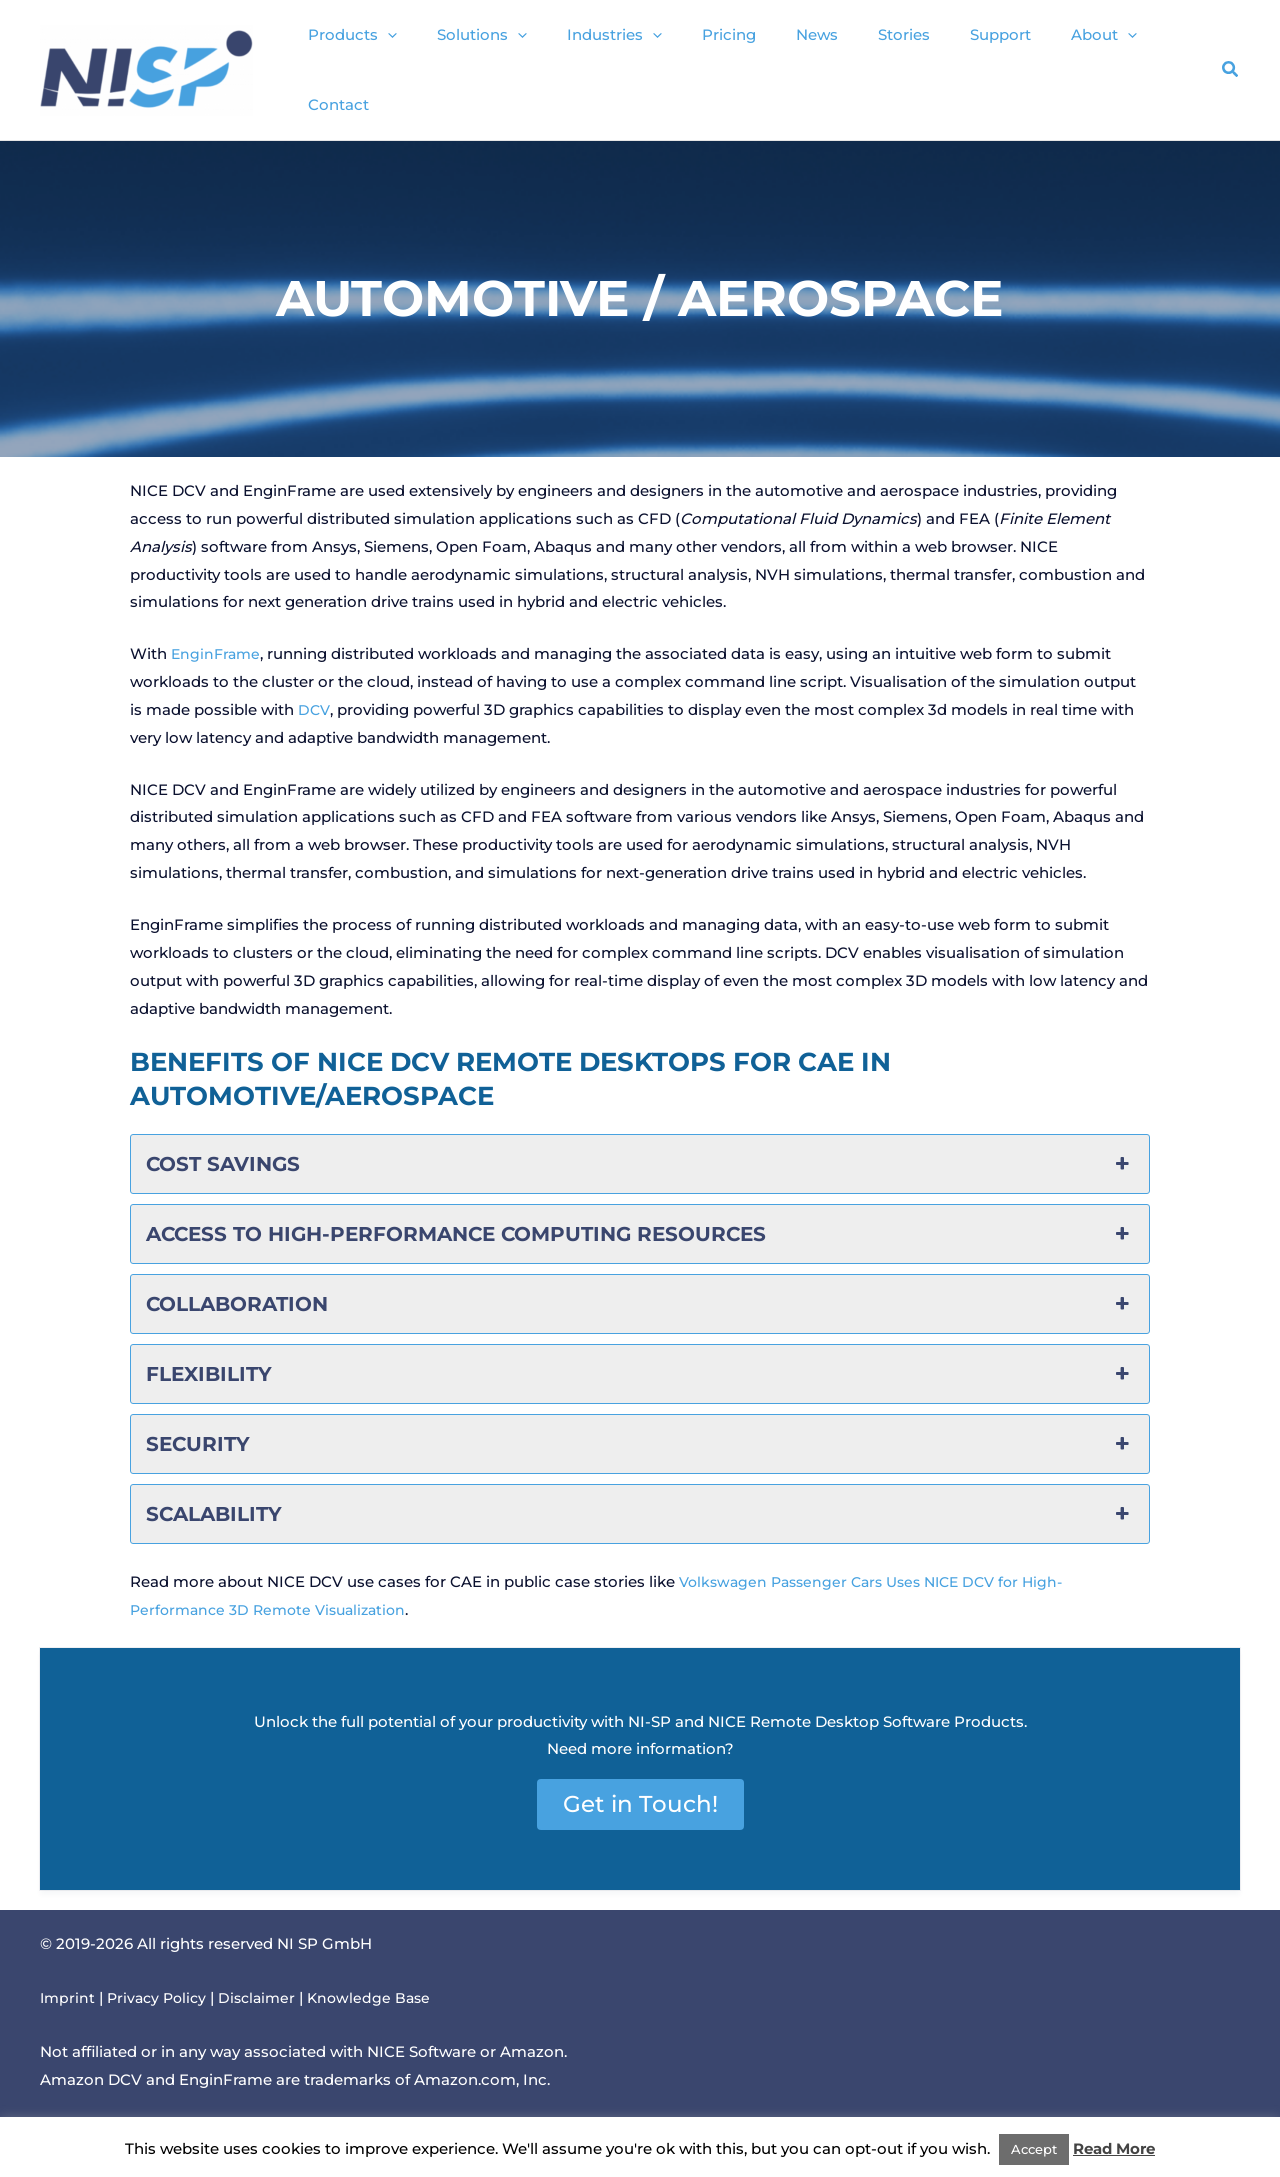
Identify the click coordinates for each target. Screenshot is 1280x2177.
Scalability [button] (640, 1495)
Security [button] (640, 1425)
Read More (1114, 2148)
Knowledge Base (382, 1978)
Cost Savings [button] (640, 1145)
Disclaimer (266, 1978)
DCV (314, 690)
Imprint (68, 1978)
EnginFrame (217, 634)
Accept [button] (1034, 2149)
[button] (416, 61)
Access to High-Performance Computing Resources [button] (640, 1215)
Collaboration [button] (640, 1285)
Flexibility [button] (640, 1355)
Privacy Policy (161, 1978)
